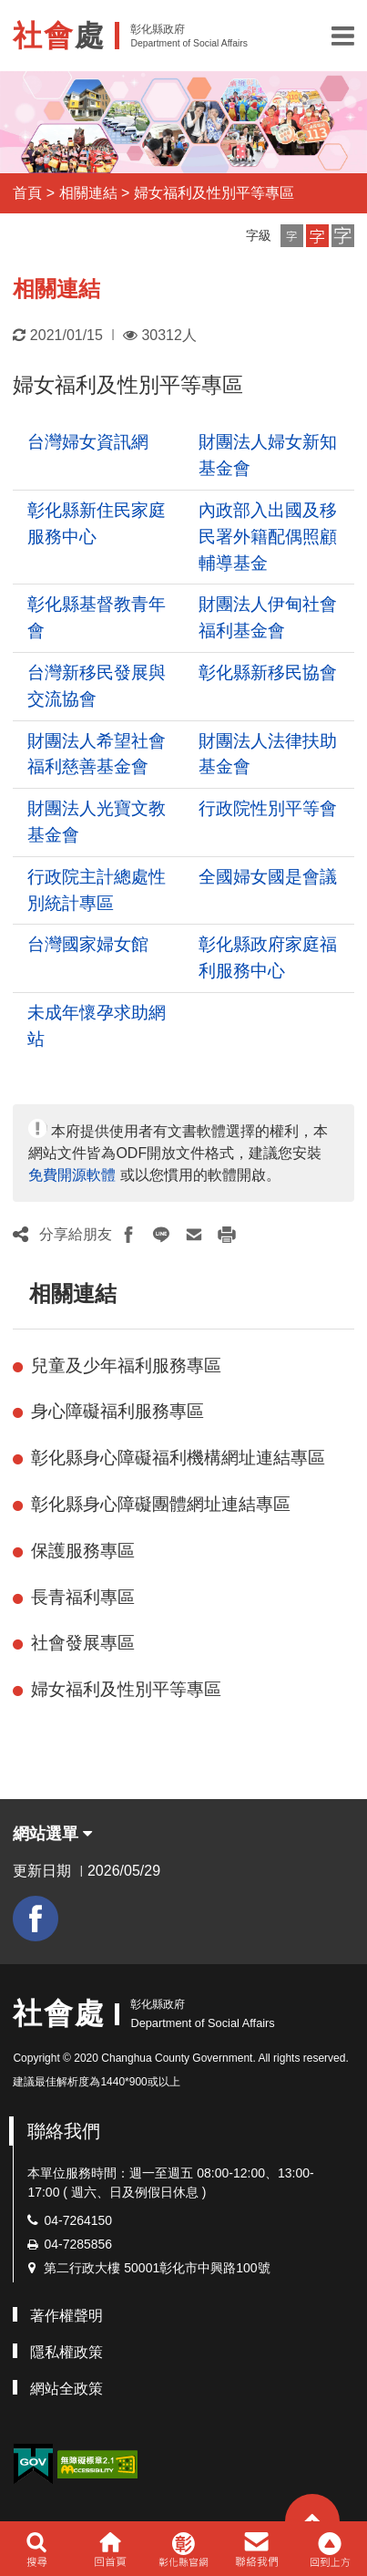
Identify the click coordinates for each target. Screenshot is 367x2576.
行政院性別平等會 (268, 808)
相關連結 (88, 193)
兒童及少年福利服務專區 (126, 1365)
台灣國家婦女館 (87, 944)
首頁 (27, 193)
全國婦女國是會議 (268, 876)
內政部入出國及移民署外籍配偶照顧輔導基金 (268, 537)
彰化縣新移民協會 (268, 672)
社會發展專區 (83, 1642)
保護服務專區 (83, 1550)
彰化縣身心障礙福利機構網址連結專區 (178, 1457)
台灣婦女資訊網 (87, 441)
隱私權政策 (66, 2352)
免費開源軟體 (72, 1175)
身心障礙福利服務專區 (117, 1411)
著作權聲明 (66, 2315)
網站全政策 (66, 2388)
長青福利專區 (83, 1597)
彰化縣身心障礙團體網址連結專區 (161, 1504)
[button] (342, 36)
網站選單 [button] (52, 1834)
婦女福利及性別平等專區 (214, 193)
